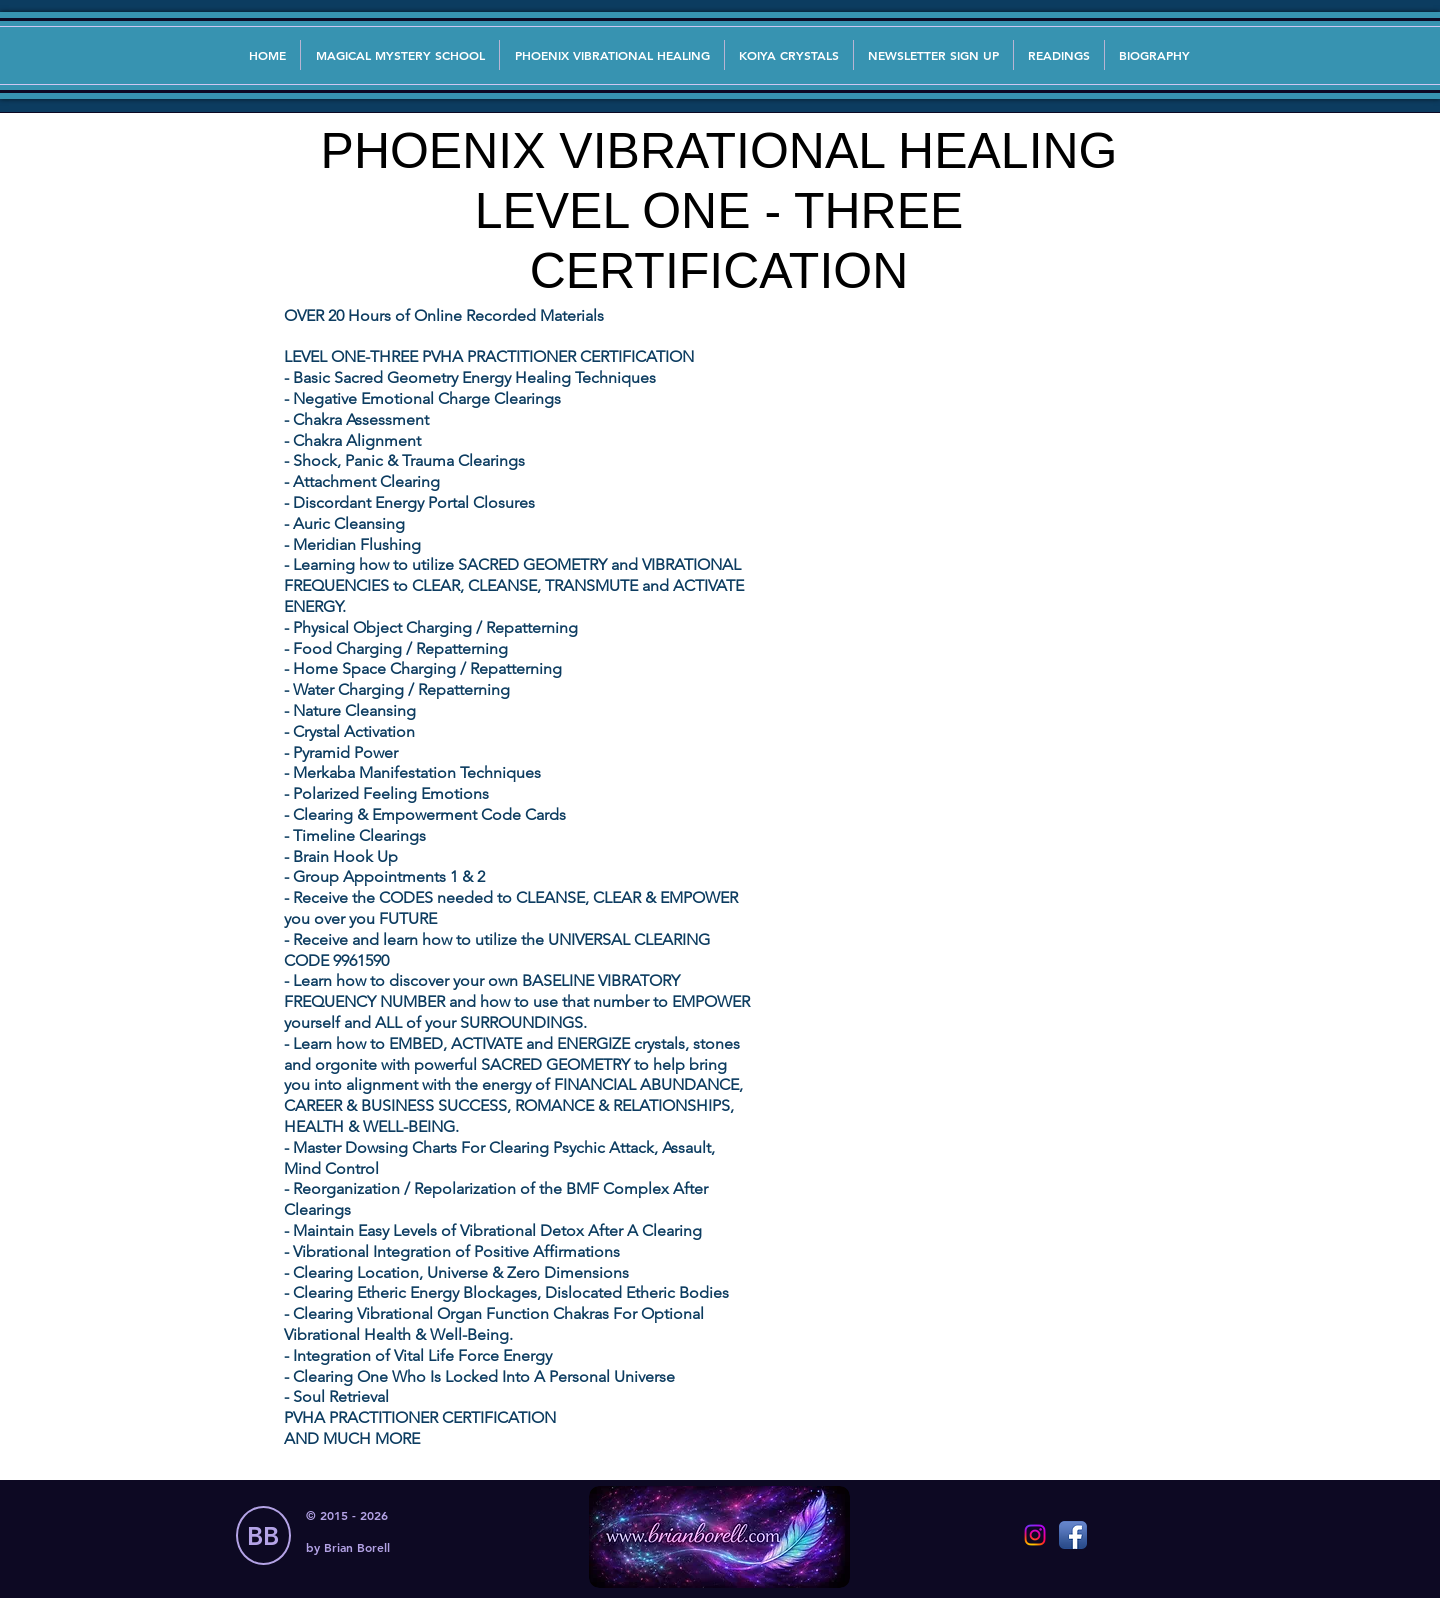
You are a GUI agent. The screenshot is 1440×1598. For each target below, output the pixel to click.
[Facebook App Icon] (1073, 1535)
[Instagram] (1035, 1535)
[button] (933, 55)
